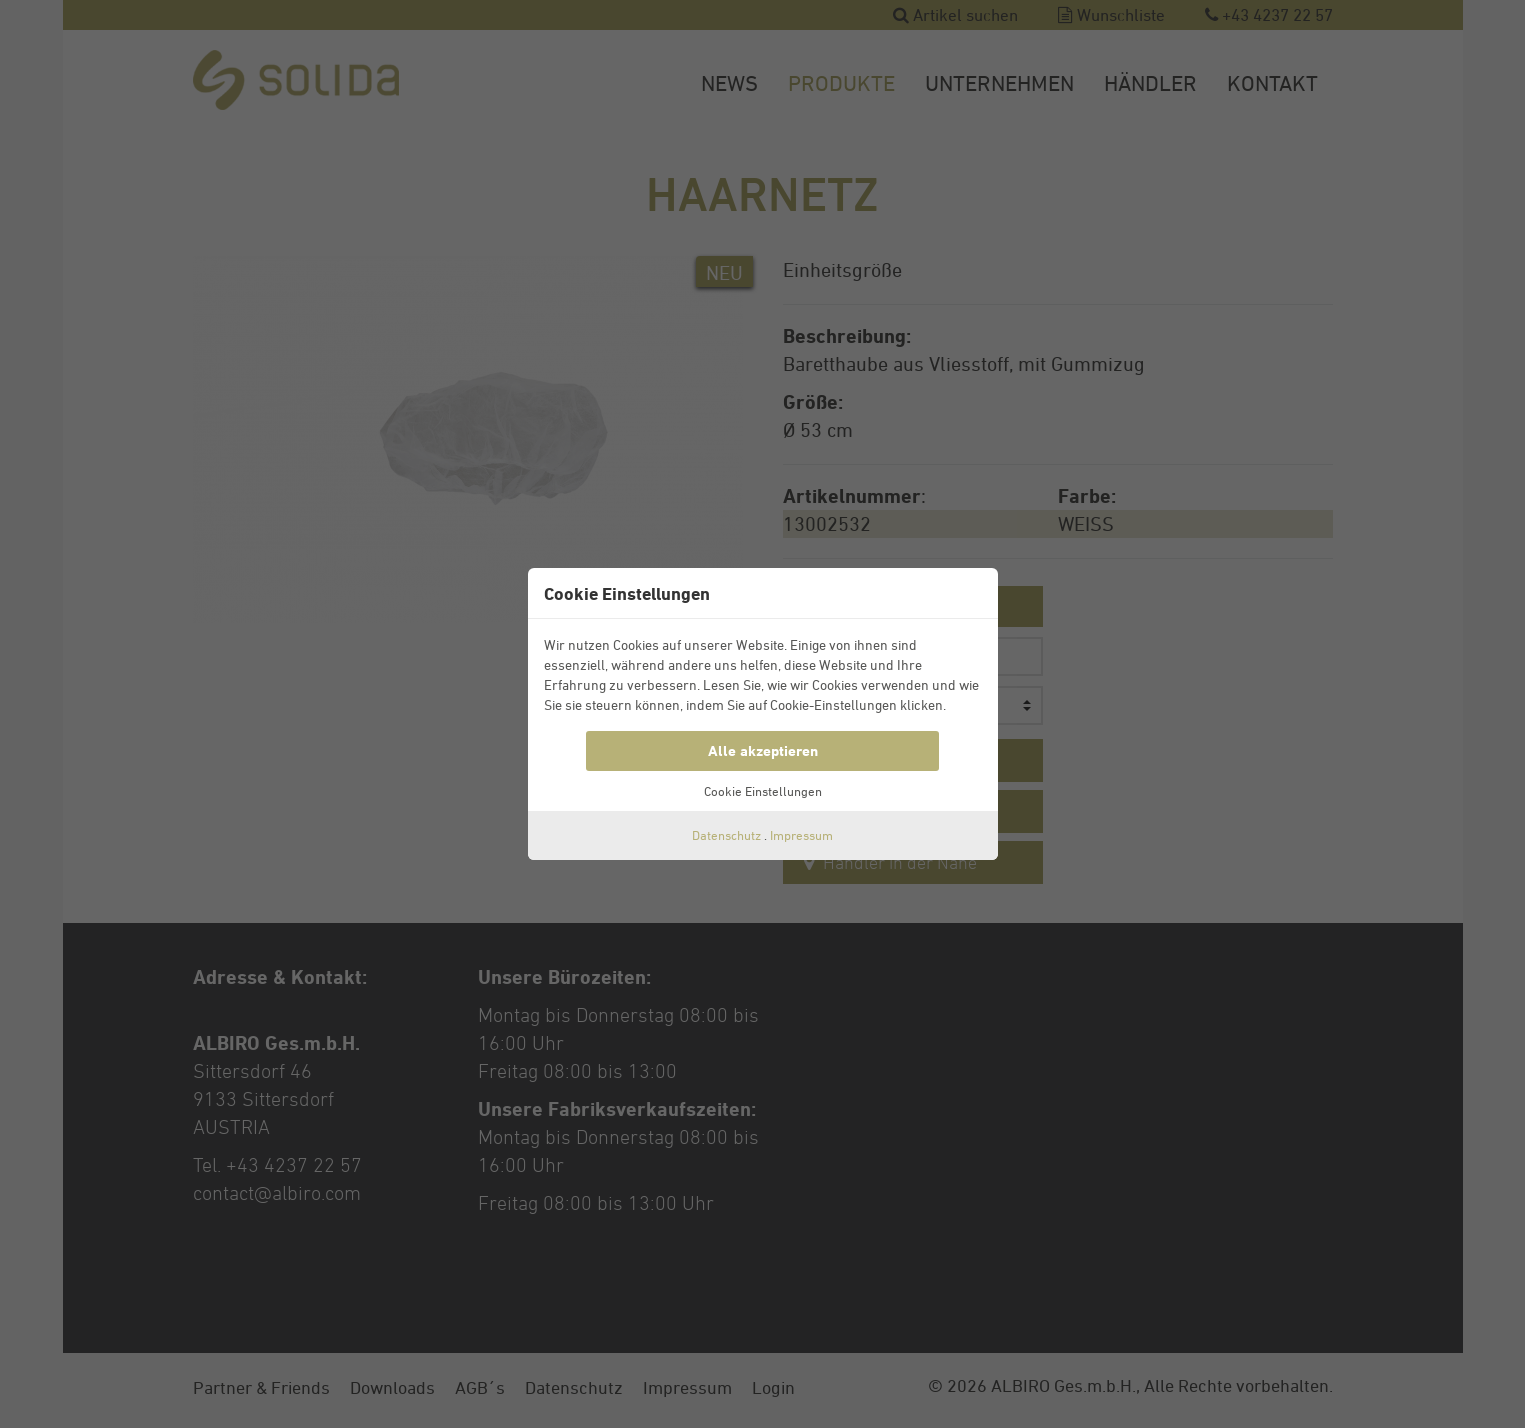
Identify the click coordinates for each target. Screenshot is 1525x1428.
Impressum (801, 835)
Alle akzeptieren (763, 750)
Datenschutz (726, 835)
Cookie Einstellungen (763, 791)
